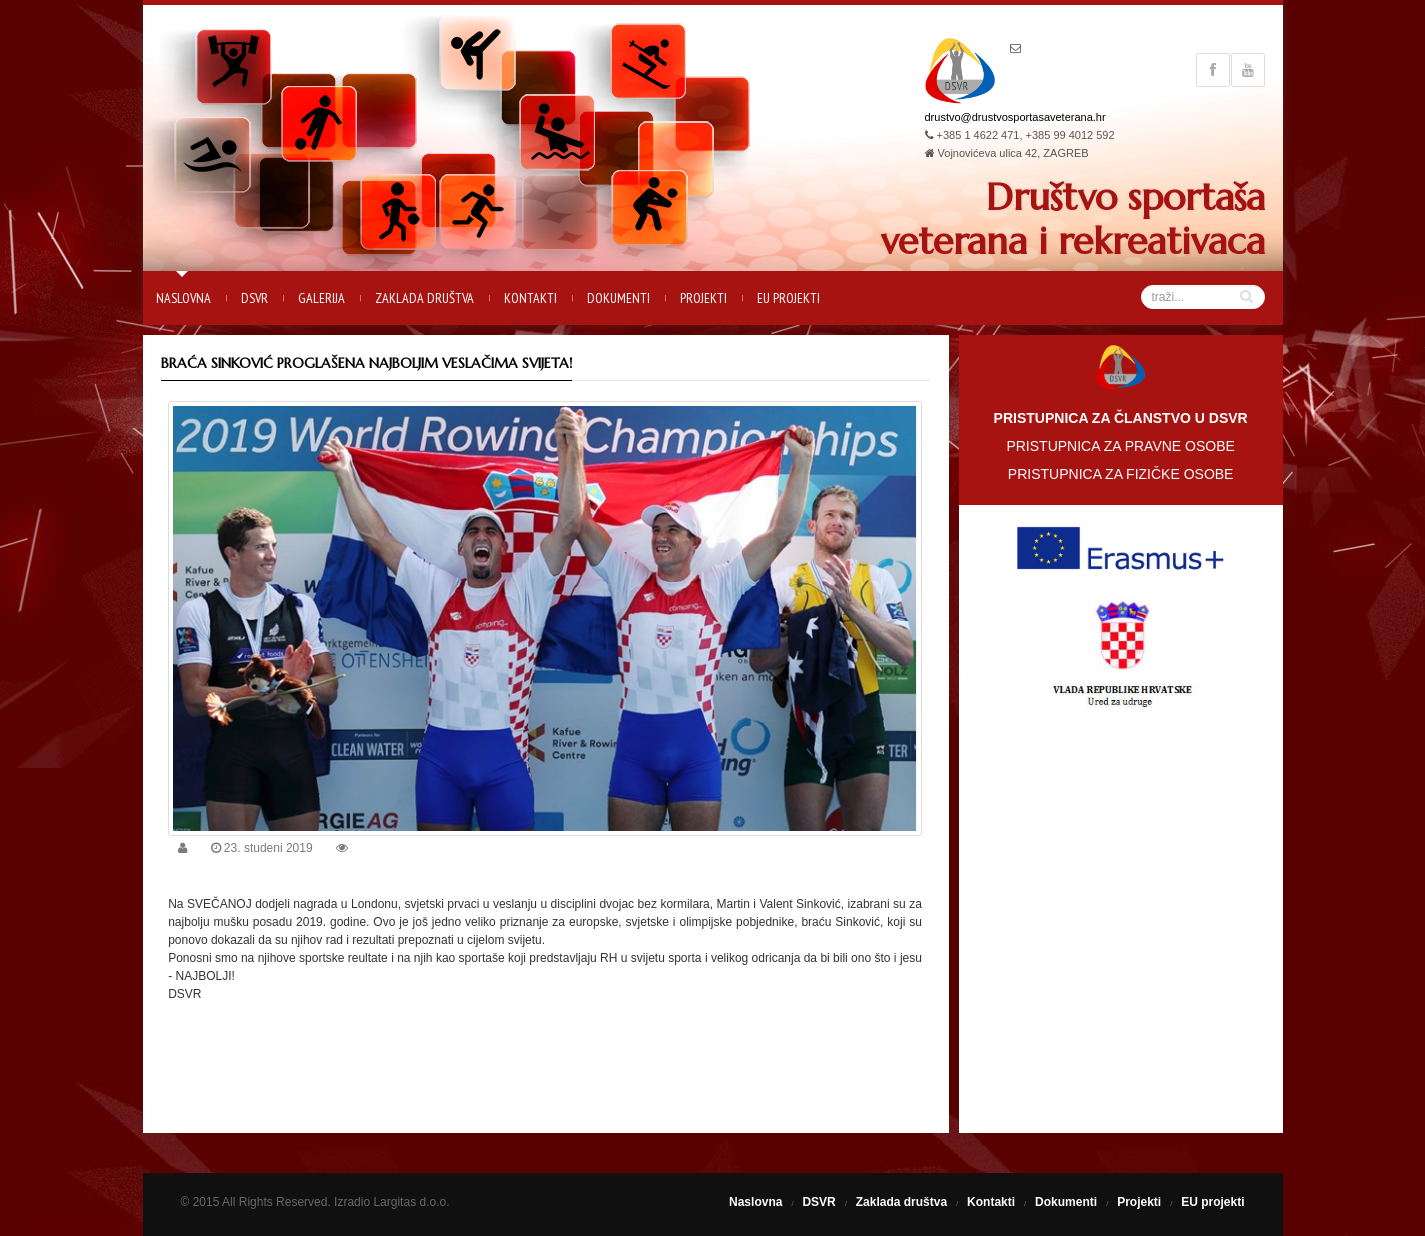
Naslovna (183, 298)
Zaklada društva (424, 298)
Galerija (321, 298)
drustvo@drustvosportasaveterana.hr (1015, 117)
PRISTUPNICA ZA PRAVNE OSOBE (1120, 446)
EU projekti (788, 298)
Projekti (703, 298)
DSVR (254, 298)
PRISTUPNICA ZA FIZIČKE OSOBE (1121, 474)
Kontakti (530, 298)
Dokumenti (618, 298)
